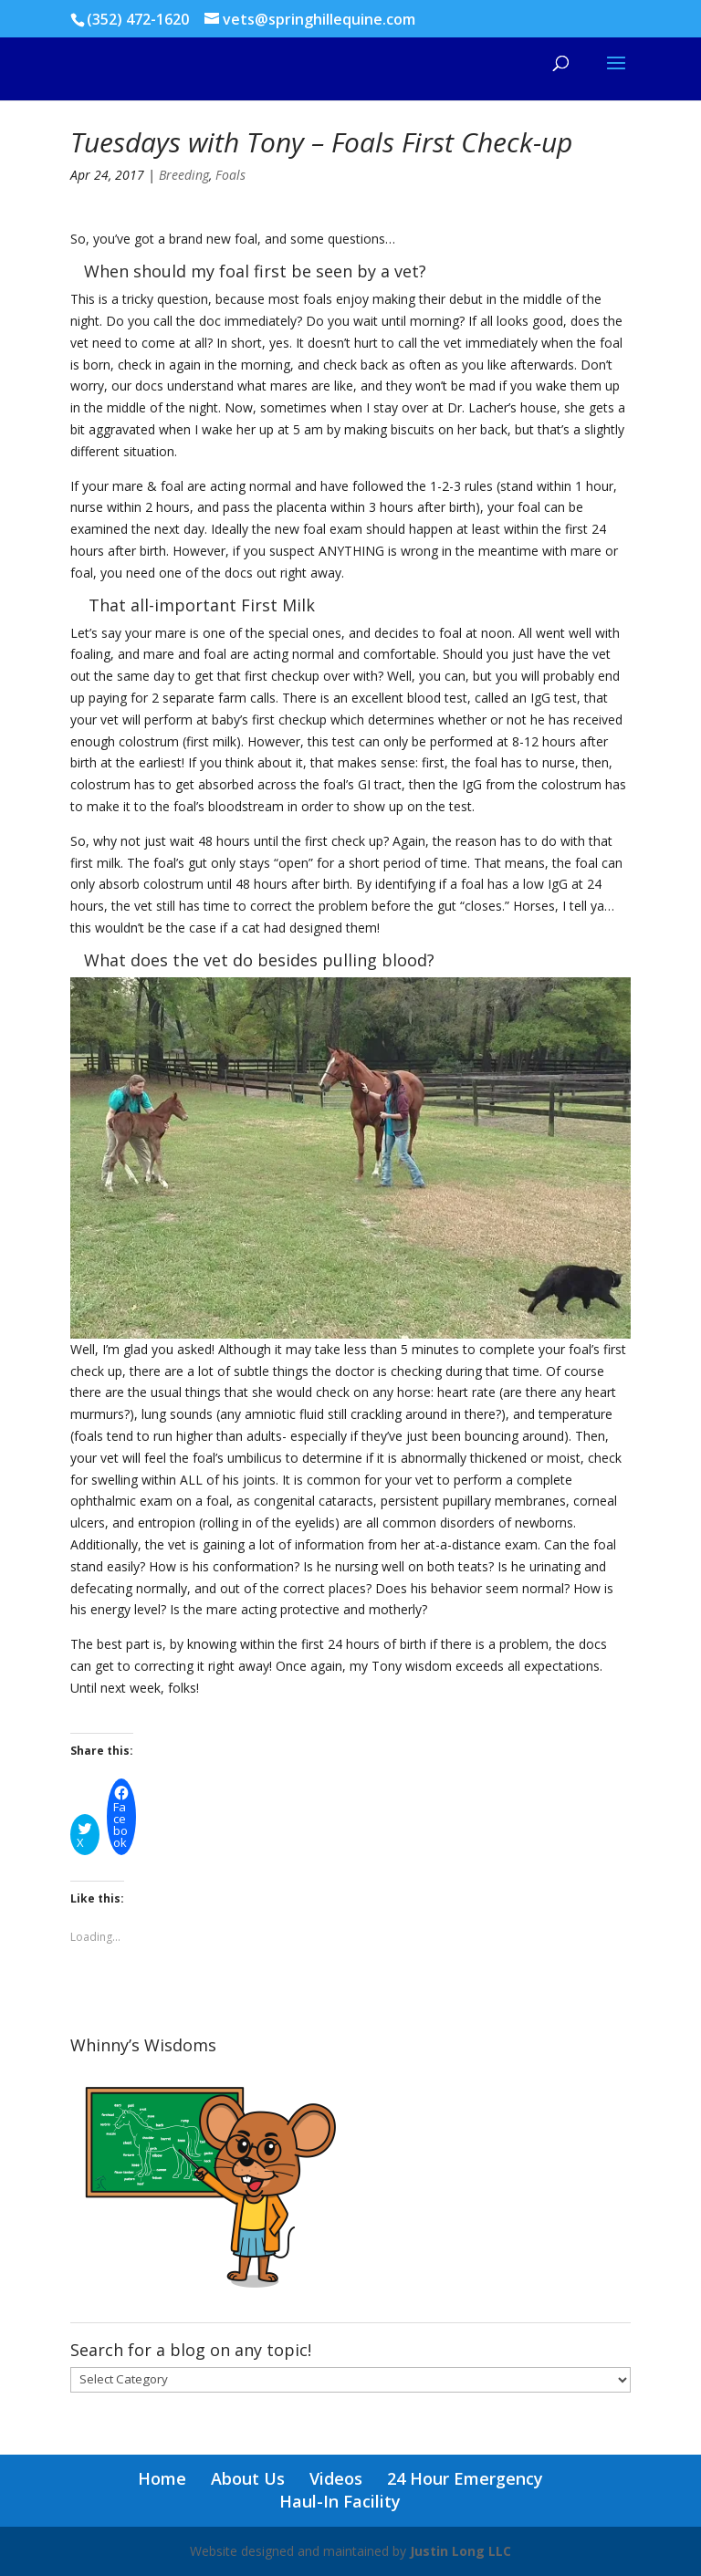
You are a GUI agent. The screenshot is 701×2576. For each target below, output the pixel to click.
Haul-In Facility (340, 2501)
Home (162, 2478)
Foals (230, 174)
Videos (335, 2478)
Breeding (184, 174)
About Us (248, 2478)
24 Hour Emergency (465, 2478)
